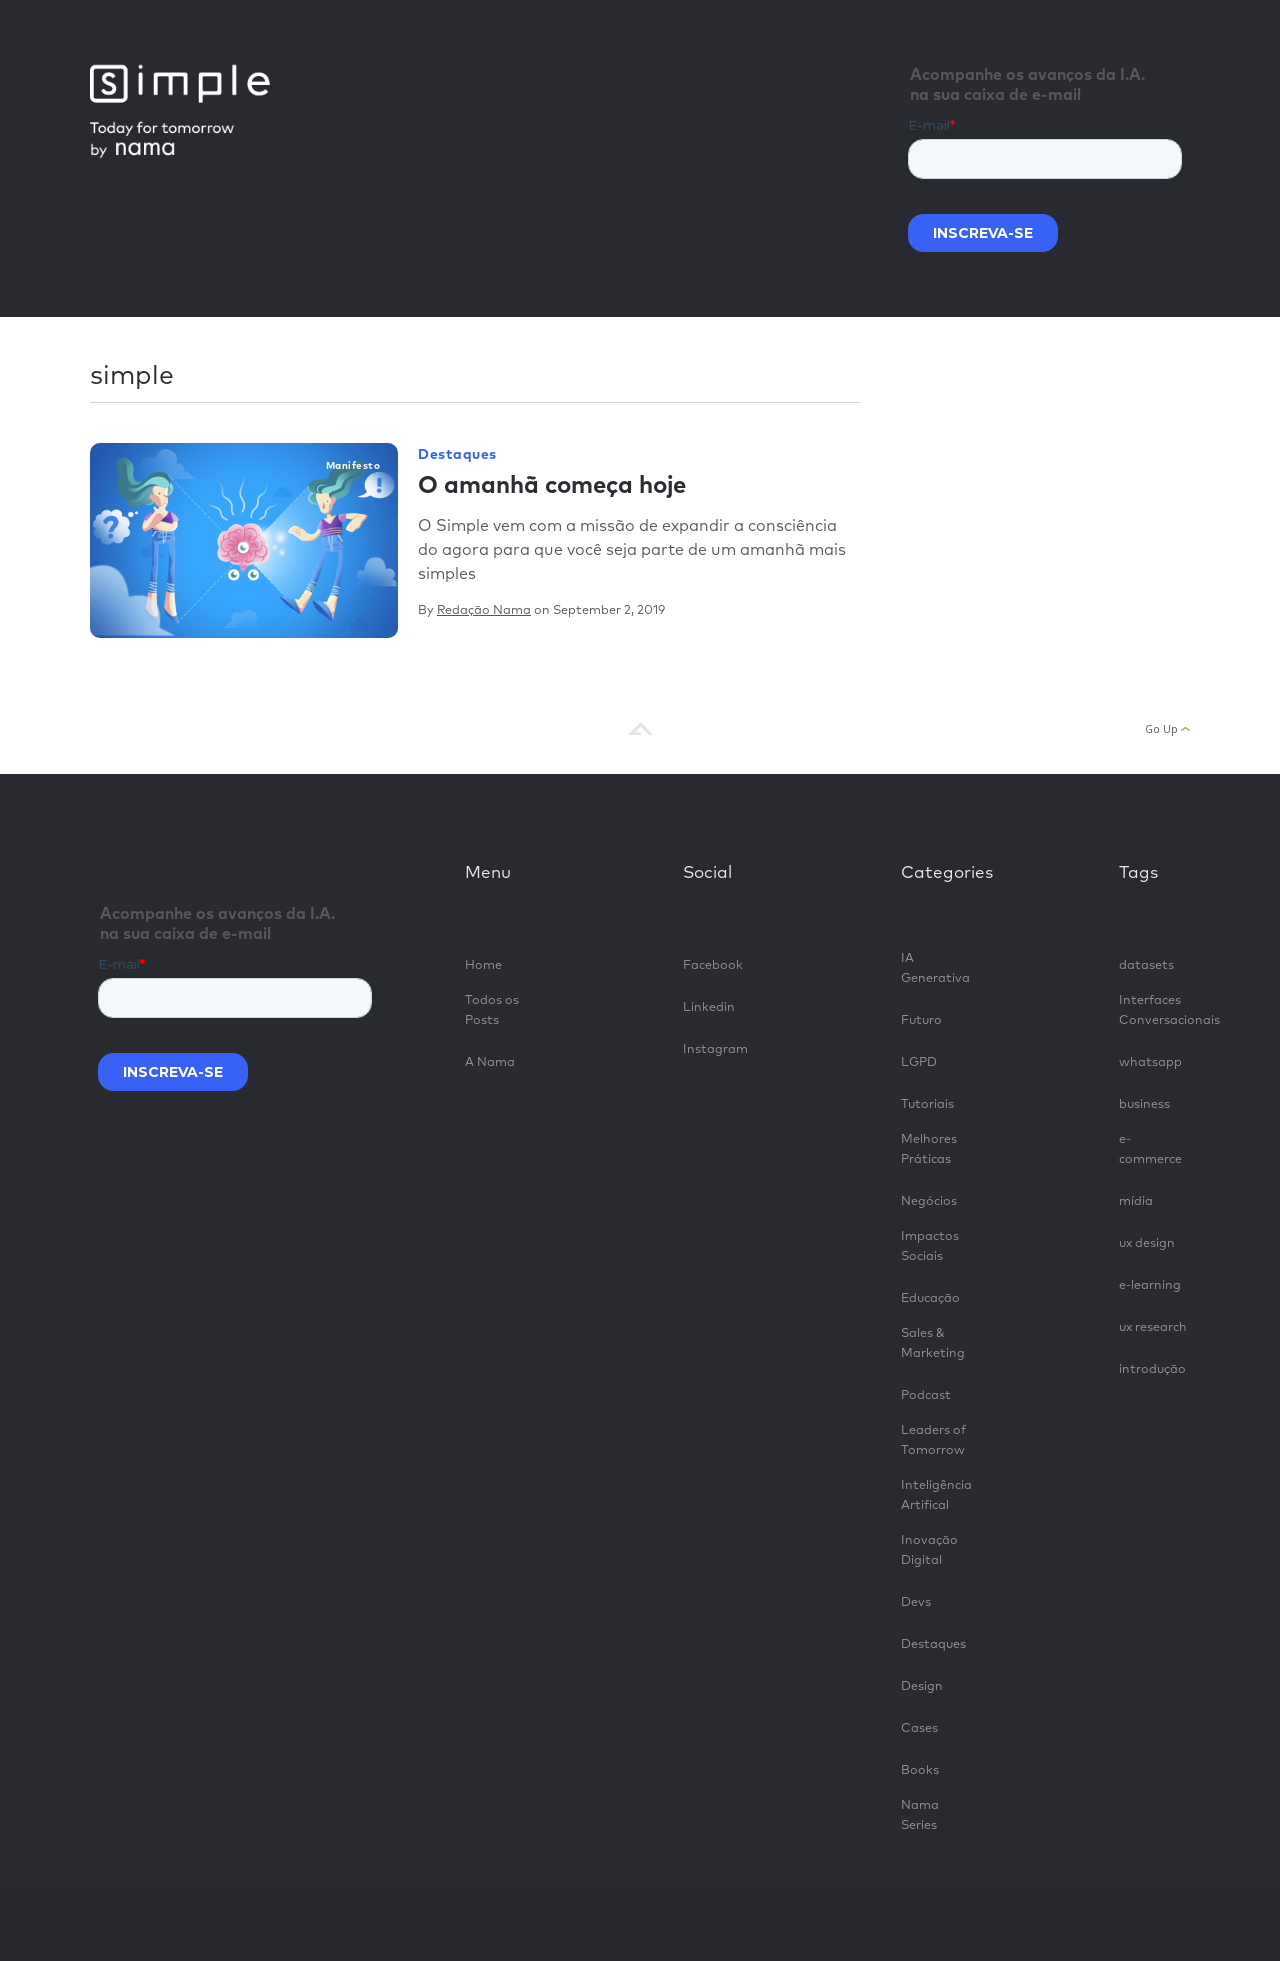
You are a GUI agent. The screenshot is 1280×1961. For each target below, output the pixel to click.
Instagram (715, 1049)
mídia (1136, 1201)
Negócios (929, 1201)
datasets (1146, 965)
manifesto (353, 466)
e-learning (1150, 1285)
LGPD (919, 1062)
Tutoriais (927, 1104)
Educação (930, 1298)
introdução (1152, 1369)
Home (483, 965)
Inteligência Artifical (936, 1495)
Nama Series (920, 1815)
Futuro (921, 1020)
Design (922, 1686)
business (1144, 1104)
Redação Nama (484, 610)
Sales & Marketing (933, 1343)
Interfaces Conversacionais (1154, 1010)
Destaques (457, 455)
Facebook (713, 965)
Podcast (926, 1395)
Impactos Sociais (930, 1246)
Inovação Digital (929, 1550)
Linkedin (709, 1007)
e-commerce (1150, 1149)
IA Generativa (935, 968)
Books (920, 1770)
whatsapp (1150, 1062)
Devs (916, 1602)
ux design (1147, 1243)
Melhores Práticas (929, 1149)
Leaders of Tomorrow (933, 1440)
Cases (919, 1728)
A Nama (490, 1062)
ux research (1153, 1327)
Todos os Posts (492, 1010)
